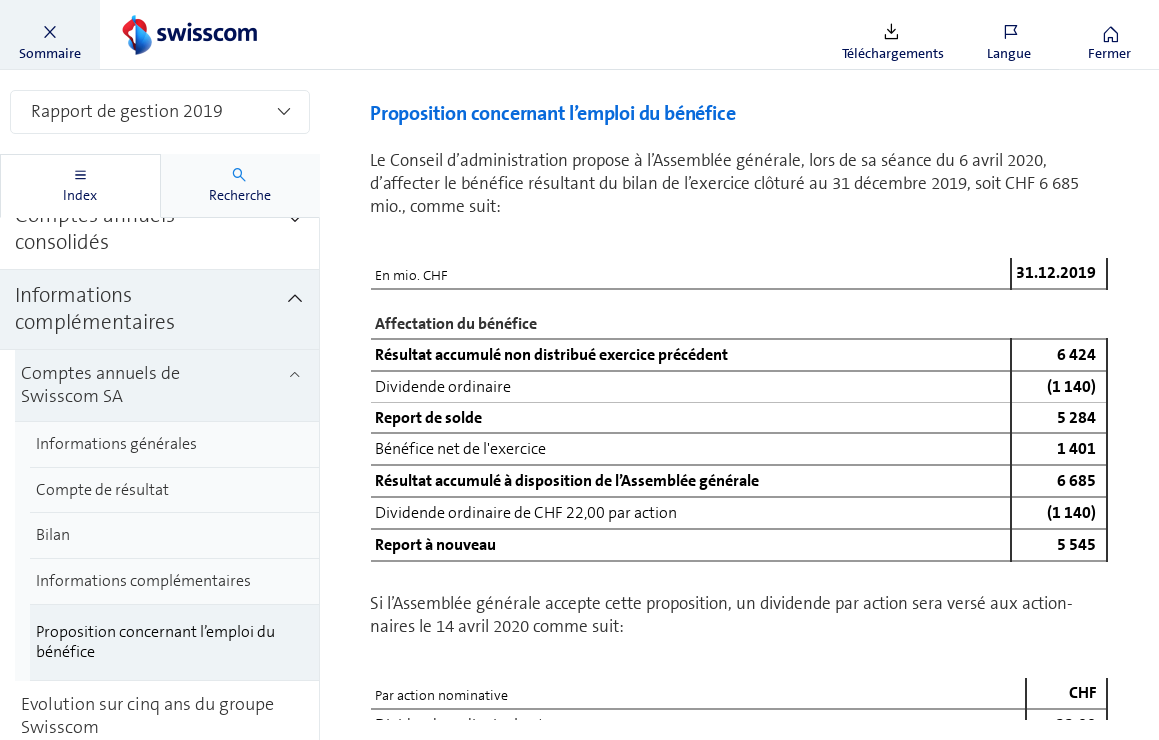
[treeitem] (167, 273)
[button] (50, 35)
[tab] (80, 186)
